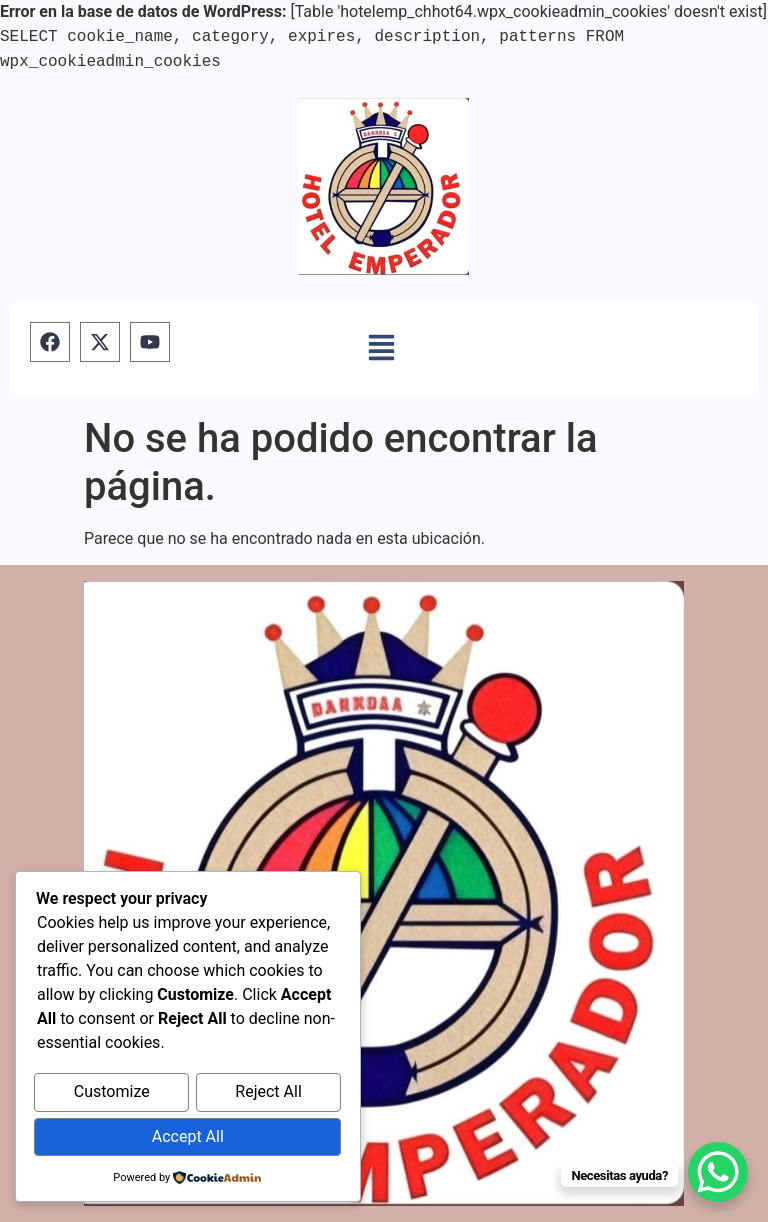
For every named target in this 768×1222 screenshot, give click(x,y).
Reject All (268, 1094)
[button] (381, 349)
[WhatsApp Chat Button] (718, 1172)
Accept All (188, 1137)
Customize (112, 1094)
